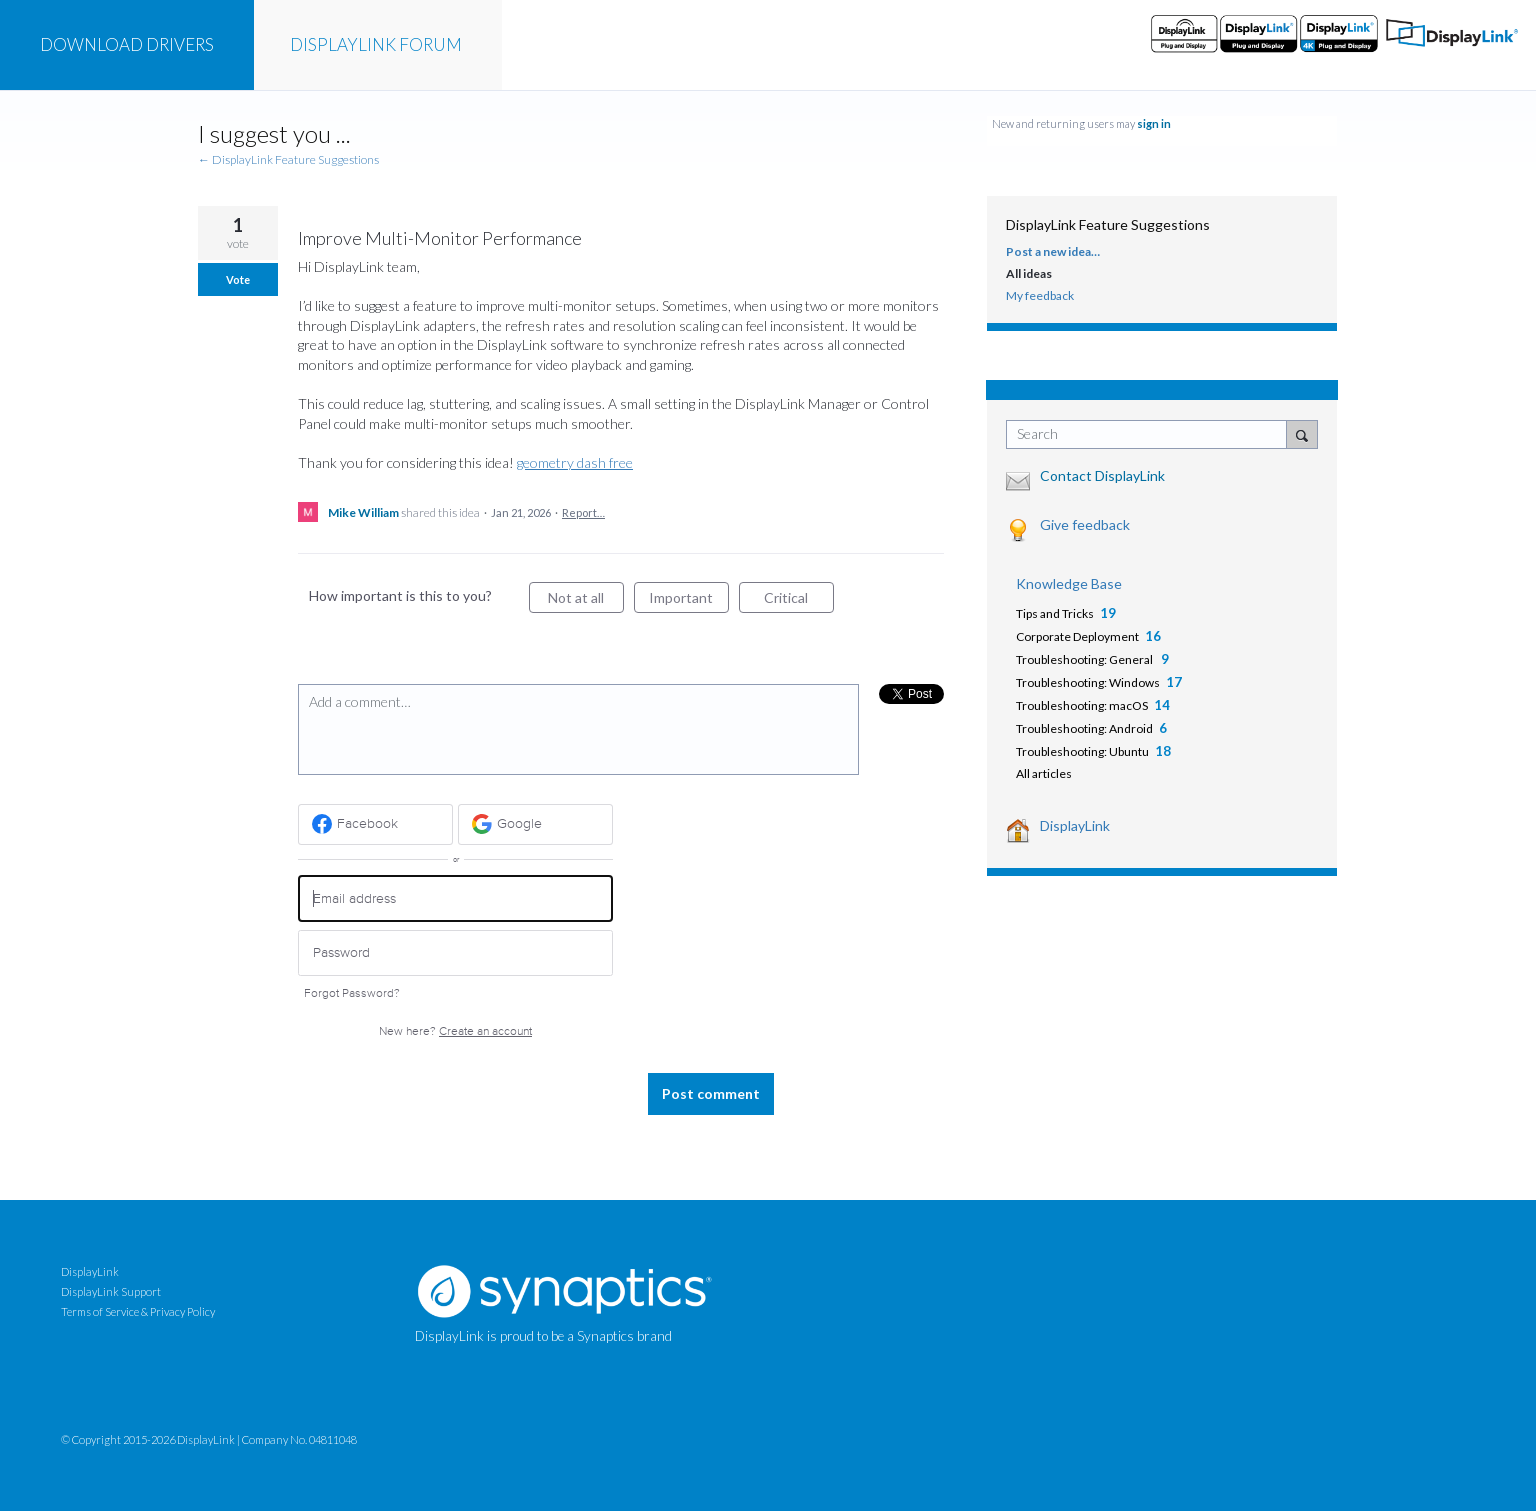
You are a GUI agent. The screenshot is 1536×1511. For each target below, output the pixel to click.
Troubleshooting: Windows (1088, 682)
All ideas (1029, 273)
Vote (238, 279)
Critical (799, 601)
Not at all (586, 601)
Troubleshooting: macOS (1082, 705)
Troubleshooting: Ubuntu (1082, 751)
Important (689, 601)
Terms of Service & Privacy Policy (138, 1311)
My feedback (1040, 295)
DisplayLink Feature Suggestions (1108, 224)
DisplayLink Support (111, 1291)
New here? (455, 1031)
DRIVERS (127, 44)
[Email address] (455, 898)
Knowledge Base (1069, 583)
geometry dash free (575, 462)
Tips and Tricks (1055, 613)
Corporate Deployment (1077, 636)
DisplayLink (1075, 825)
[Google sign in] (535, 824)
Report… (583, 512)
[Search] (1302, 434)
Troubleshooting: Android (1084, 728)
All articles (1044, 773)
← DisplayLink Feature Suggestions (288, 159)
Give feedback (1085, 524)
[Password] (455, 953)
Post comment (711, 1093)
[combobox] (1151, 434)
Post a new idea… (1053, 251)
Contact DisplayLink (1102, 475)
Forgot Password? (352, 993)
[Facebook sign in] (375, 824)
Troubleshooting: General (1085, 659)
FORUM (376, 44)
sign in (1154, 123)
